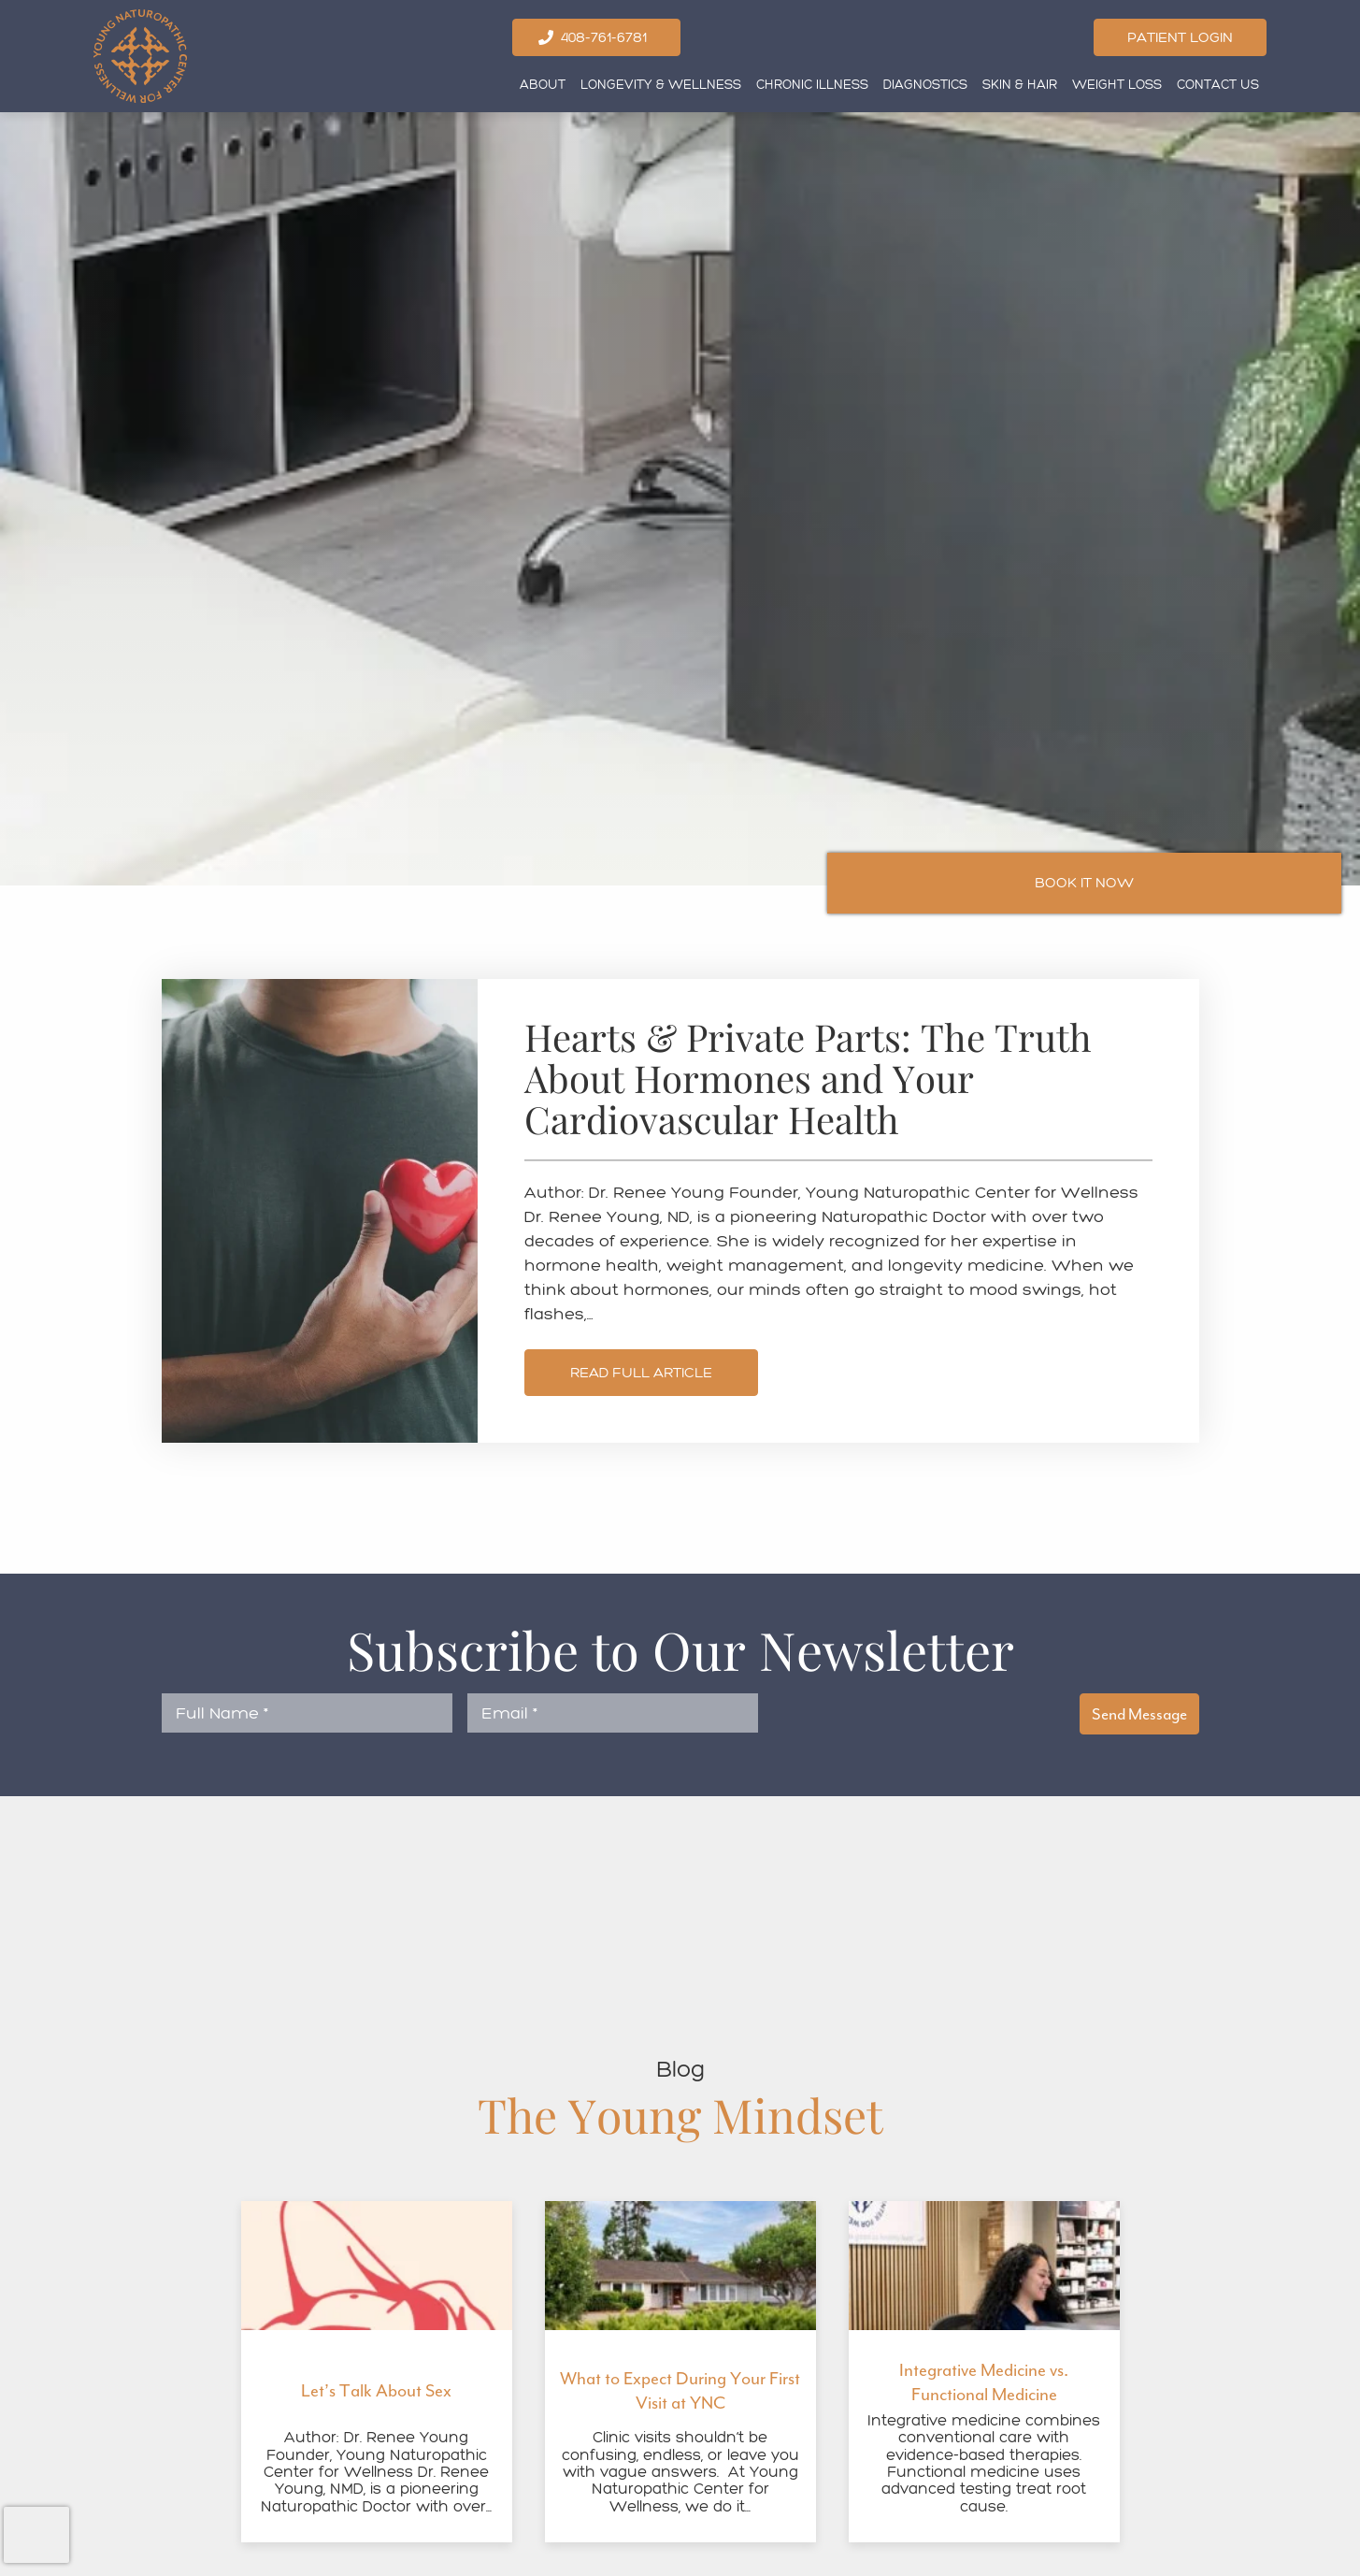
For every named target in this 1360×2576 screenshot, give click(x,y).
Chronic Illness (812, 85)
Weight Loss (1117, 85)
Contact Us (1218, 85)
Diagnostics (925, 85)
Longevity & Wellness (660, 85)
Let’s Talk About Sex (376, 2391)
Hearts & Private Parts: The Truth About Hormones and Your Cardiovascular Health (808, 1078)
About (542, 85)
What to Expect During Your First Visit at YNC (680, 2390)
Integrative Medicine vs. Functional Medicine (983, 2382)
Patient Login (1180, 37)
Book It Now (1084, 882)
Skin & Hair (1019, 85)
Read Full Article (641, 1372)
